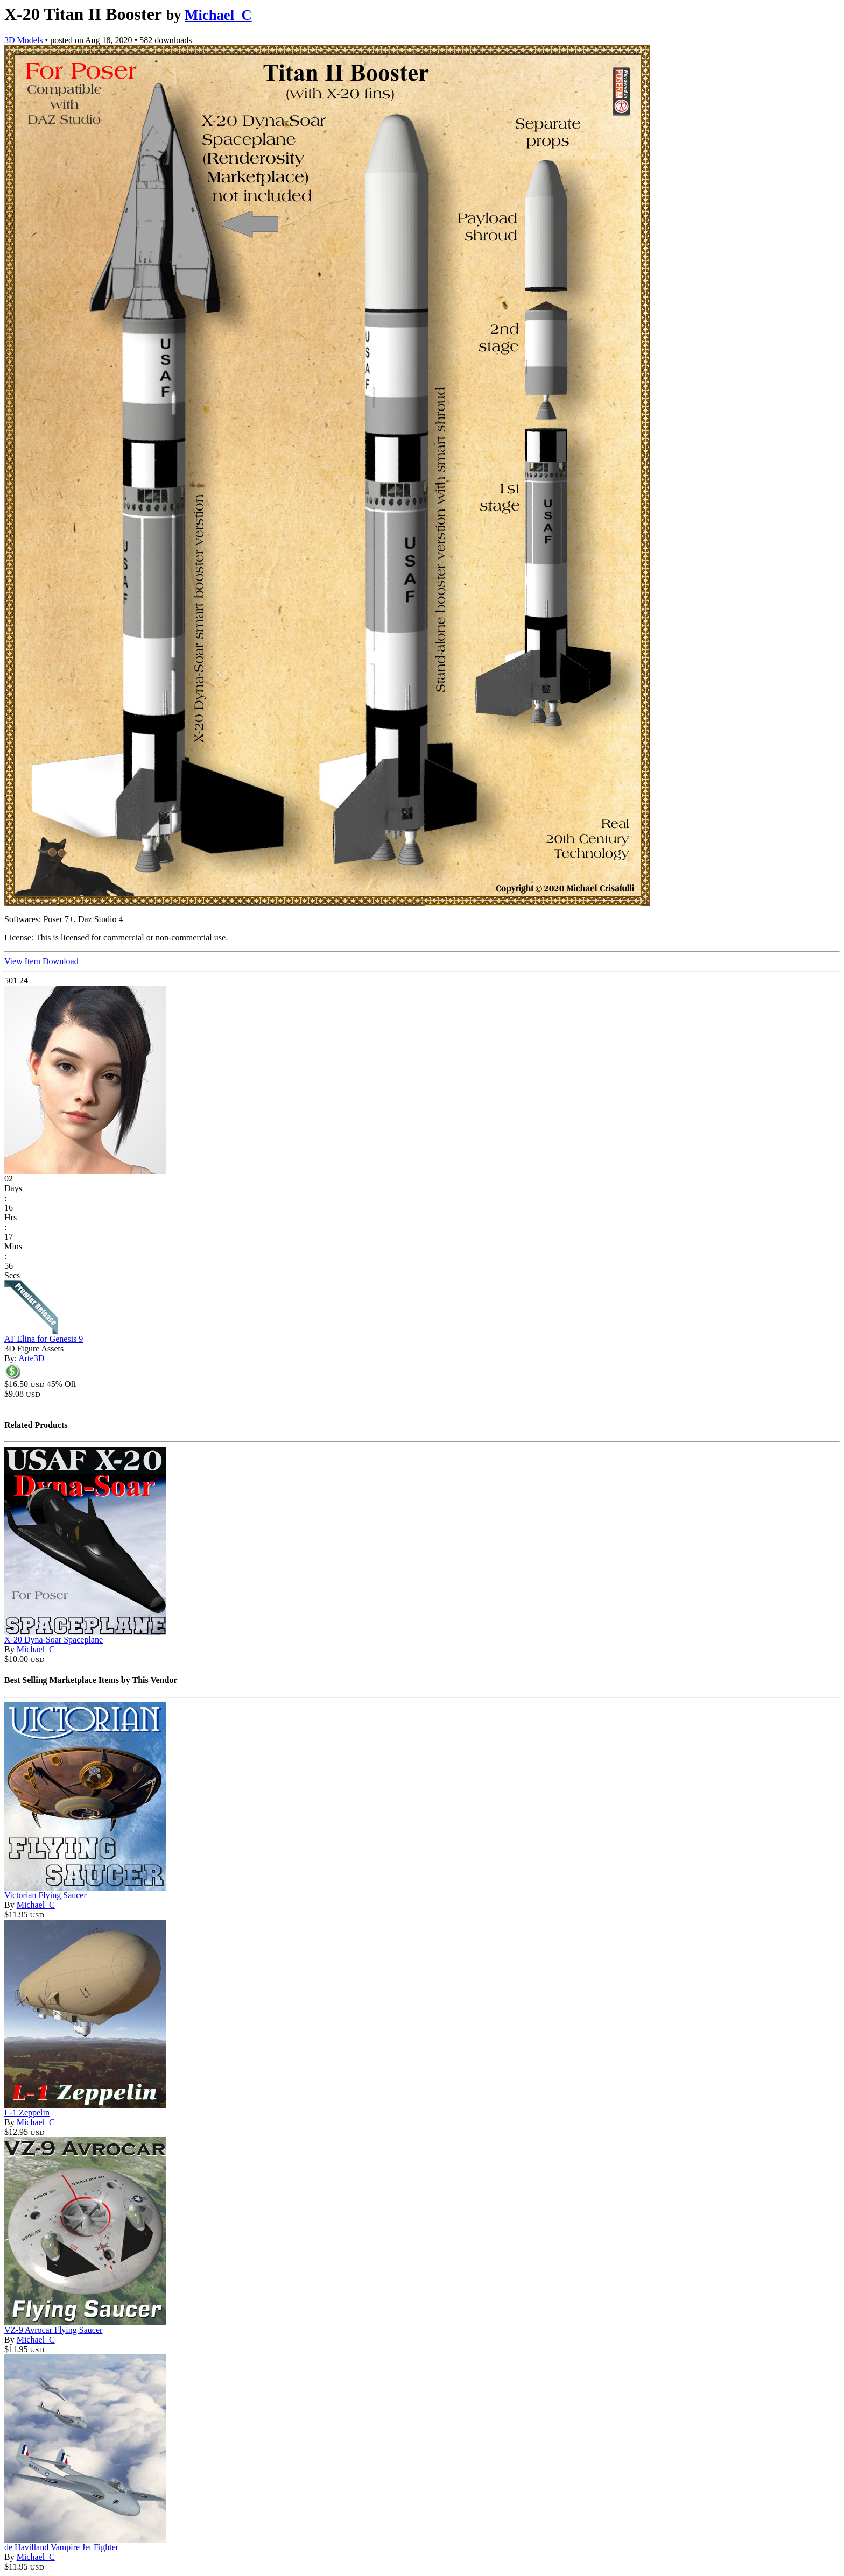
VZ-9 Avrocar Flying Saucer (53, 2329)
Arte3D (31, 1358)
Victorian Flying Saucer (45, 1895)
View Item (23, 961)
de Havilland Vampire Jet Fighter (61, 2547)
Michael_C (218, 15)
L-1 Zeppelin (27, 2112)
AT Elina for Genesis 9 (43, 1338)
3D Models (23, 40)
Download (61, 961)
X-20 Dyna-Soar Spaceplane (53, 1639)
